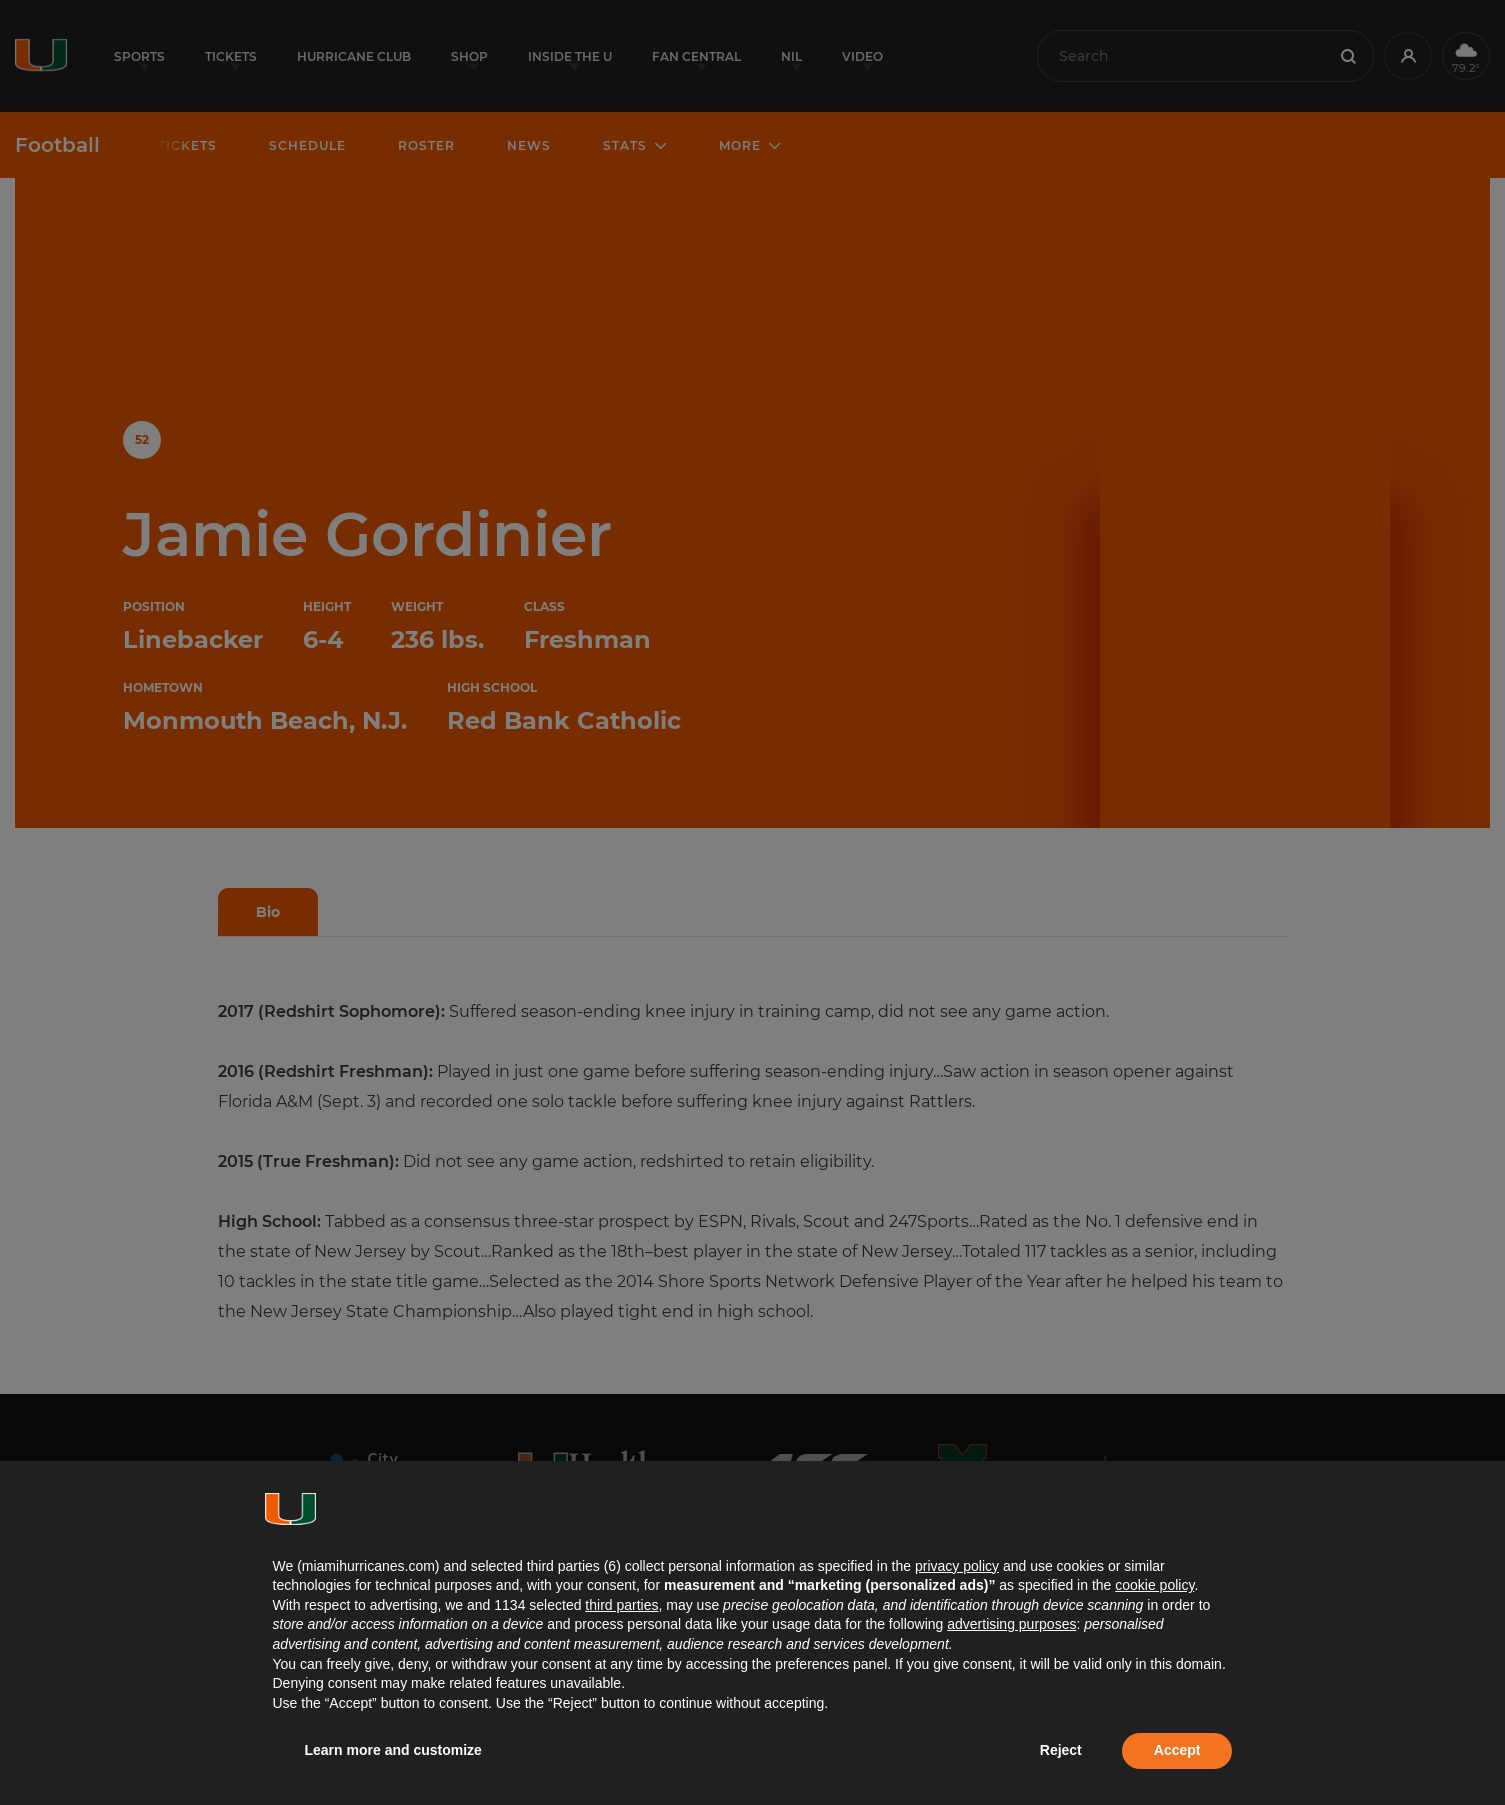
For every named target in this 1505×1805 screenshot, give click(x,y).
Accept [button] (1177, 1750)
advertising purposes (1011, 1624)
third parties (621, 1605)
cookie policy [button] (1154, 1585)
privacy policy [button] (957, 1566)
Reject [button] (1061, 1750)
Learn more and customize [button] (393, 1750)
